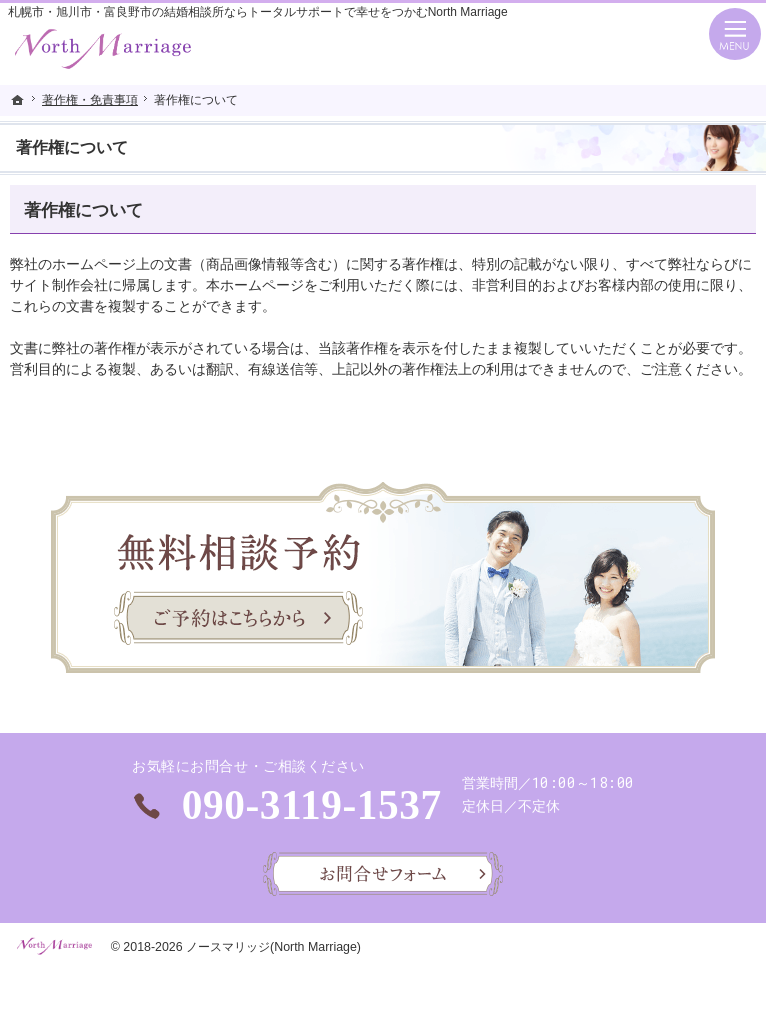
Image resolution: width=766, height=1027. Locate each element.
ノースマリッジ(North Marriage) (273, 947)
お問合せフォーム (383, 874)
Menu (735, 34)
